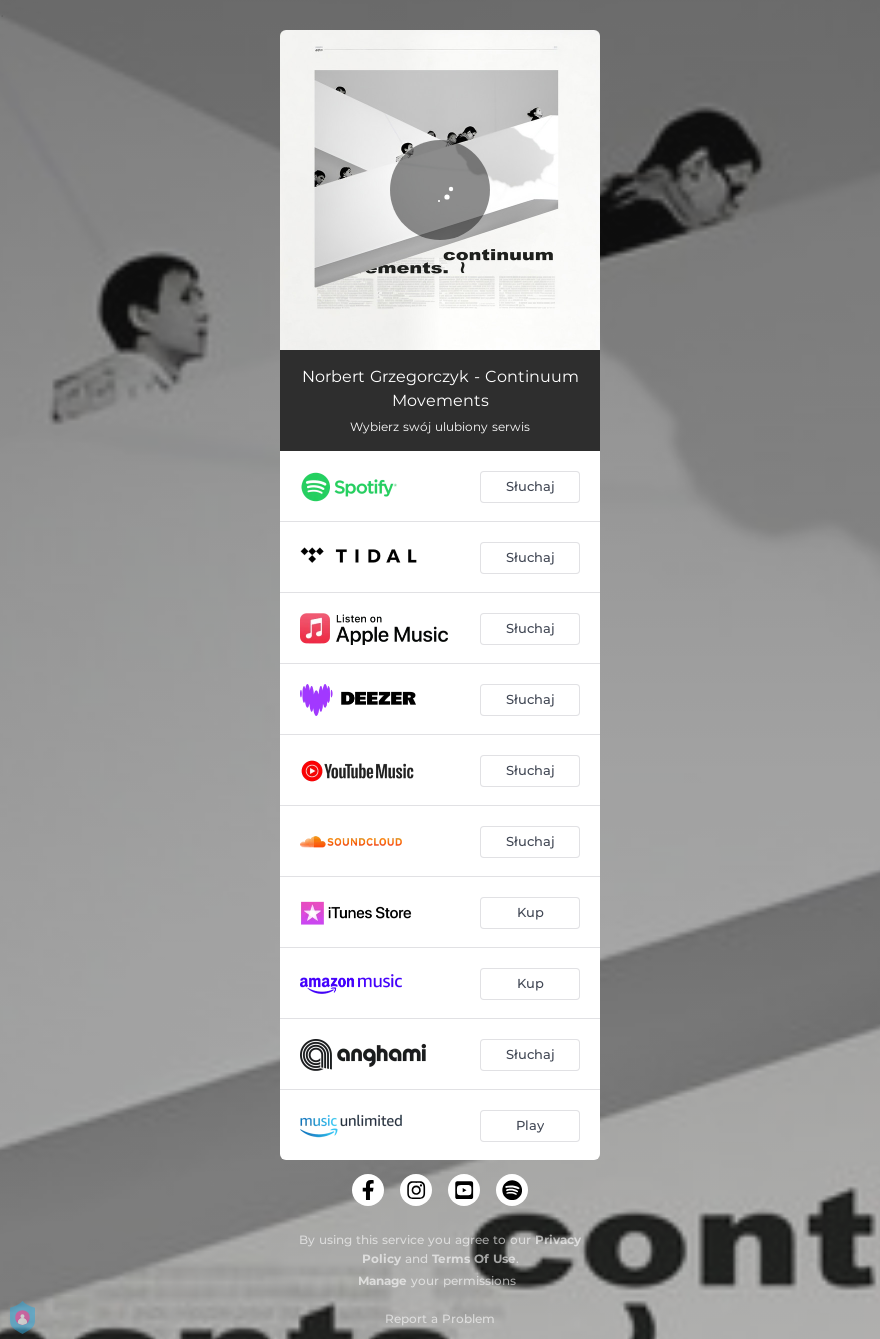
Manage (382, 1280)
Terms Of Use (474, 1258)
